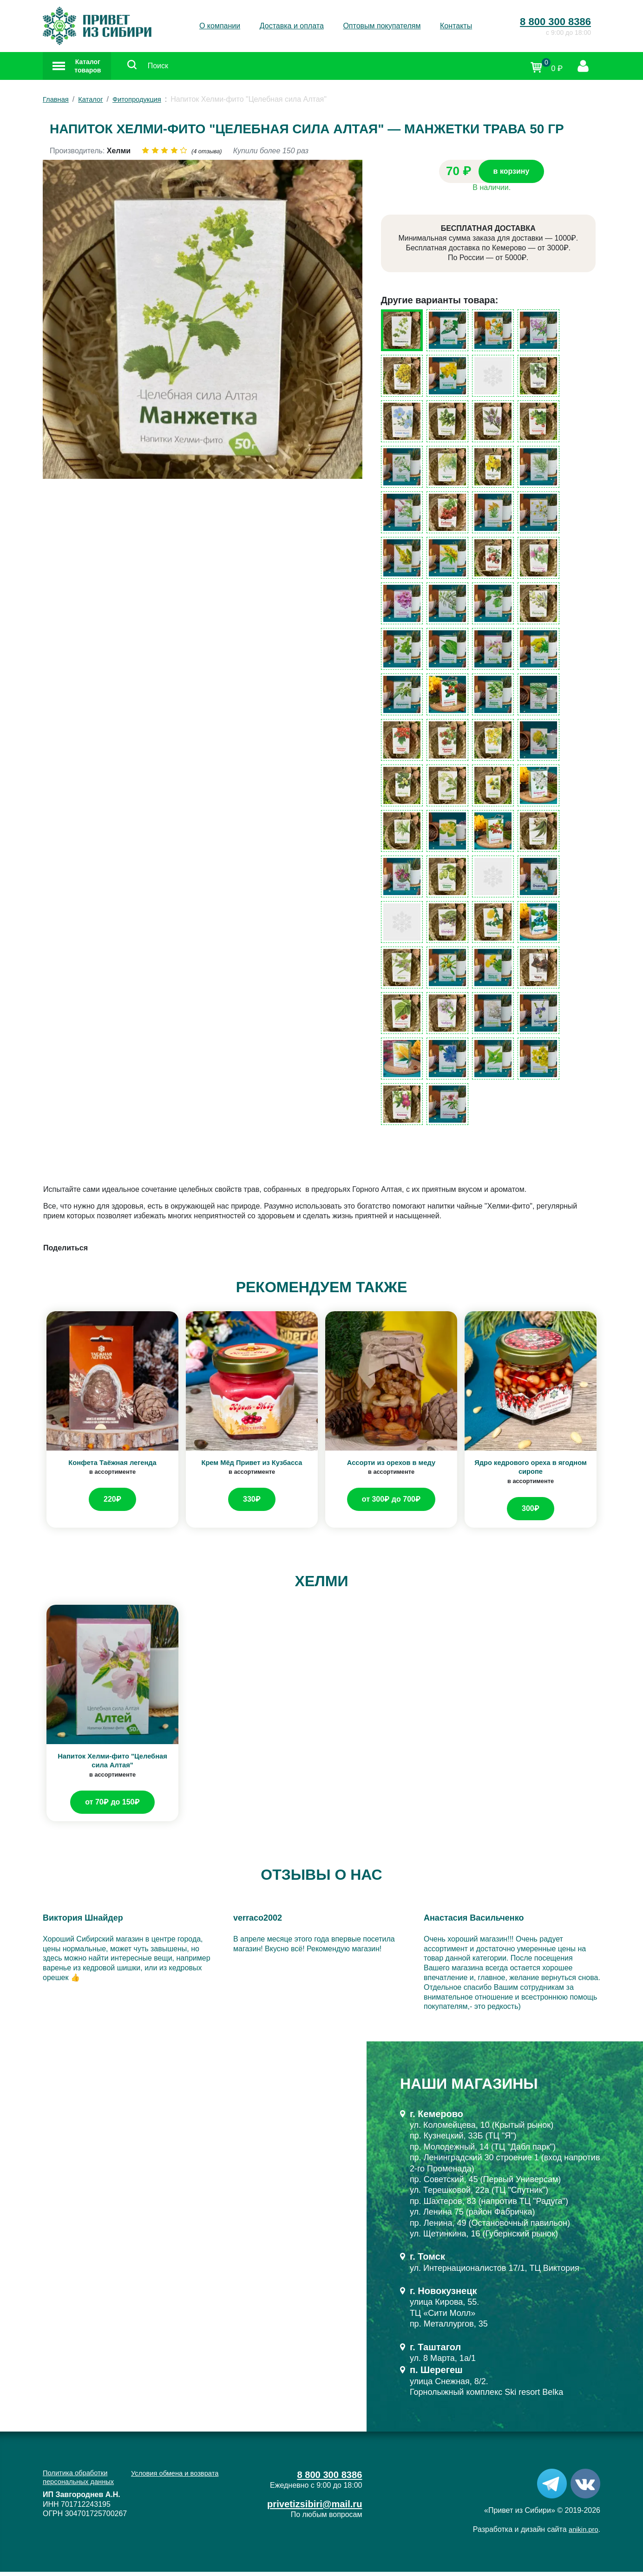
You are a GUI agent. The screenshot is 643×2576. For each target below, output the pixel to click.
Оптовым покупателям (381, 26)
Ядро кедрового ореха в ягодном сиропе (531, 1471)
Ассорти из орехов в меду (391, 1467)
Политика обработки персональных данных (81, 2482)
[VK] (585, 2487)
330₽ (252, 1504)
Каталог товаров (89, 68)
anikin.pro (582, 2533)
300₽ (530, 1513)
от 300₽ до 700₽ (391, 1504)
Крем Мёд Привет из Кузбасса (252, 1467)
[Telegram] (552, 2487)
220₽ (112, 1504)
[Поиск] (156, 68)
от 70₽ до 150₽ (112, 1806)
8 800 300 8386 (555, 21)
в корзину (511, 176)
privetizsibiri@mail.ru (310, 2509)
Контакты (456, 26)
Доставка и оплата (292, 26)
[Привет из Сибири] (97, 26)
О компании (219, 26)
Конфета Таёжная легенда (113, 1467)
